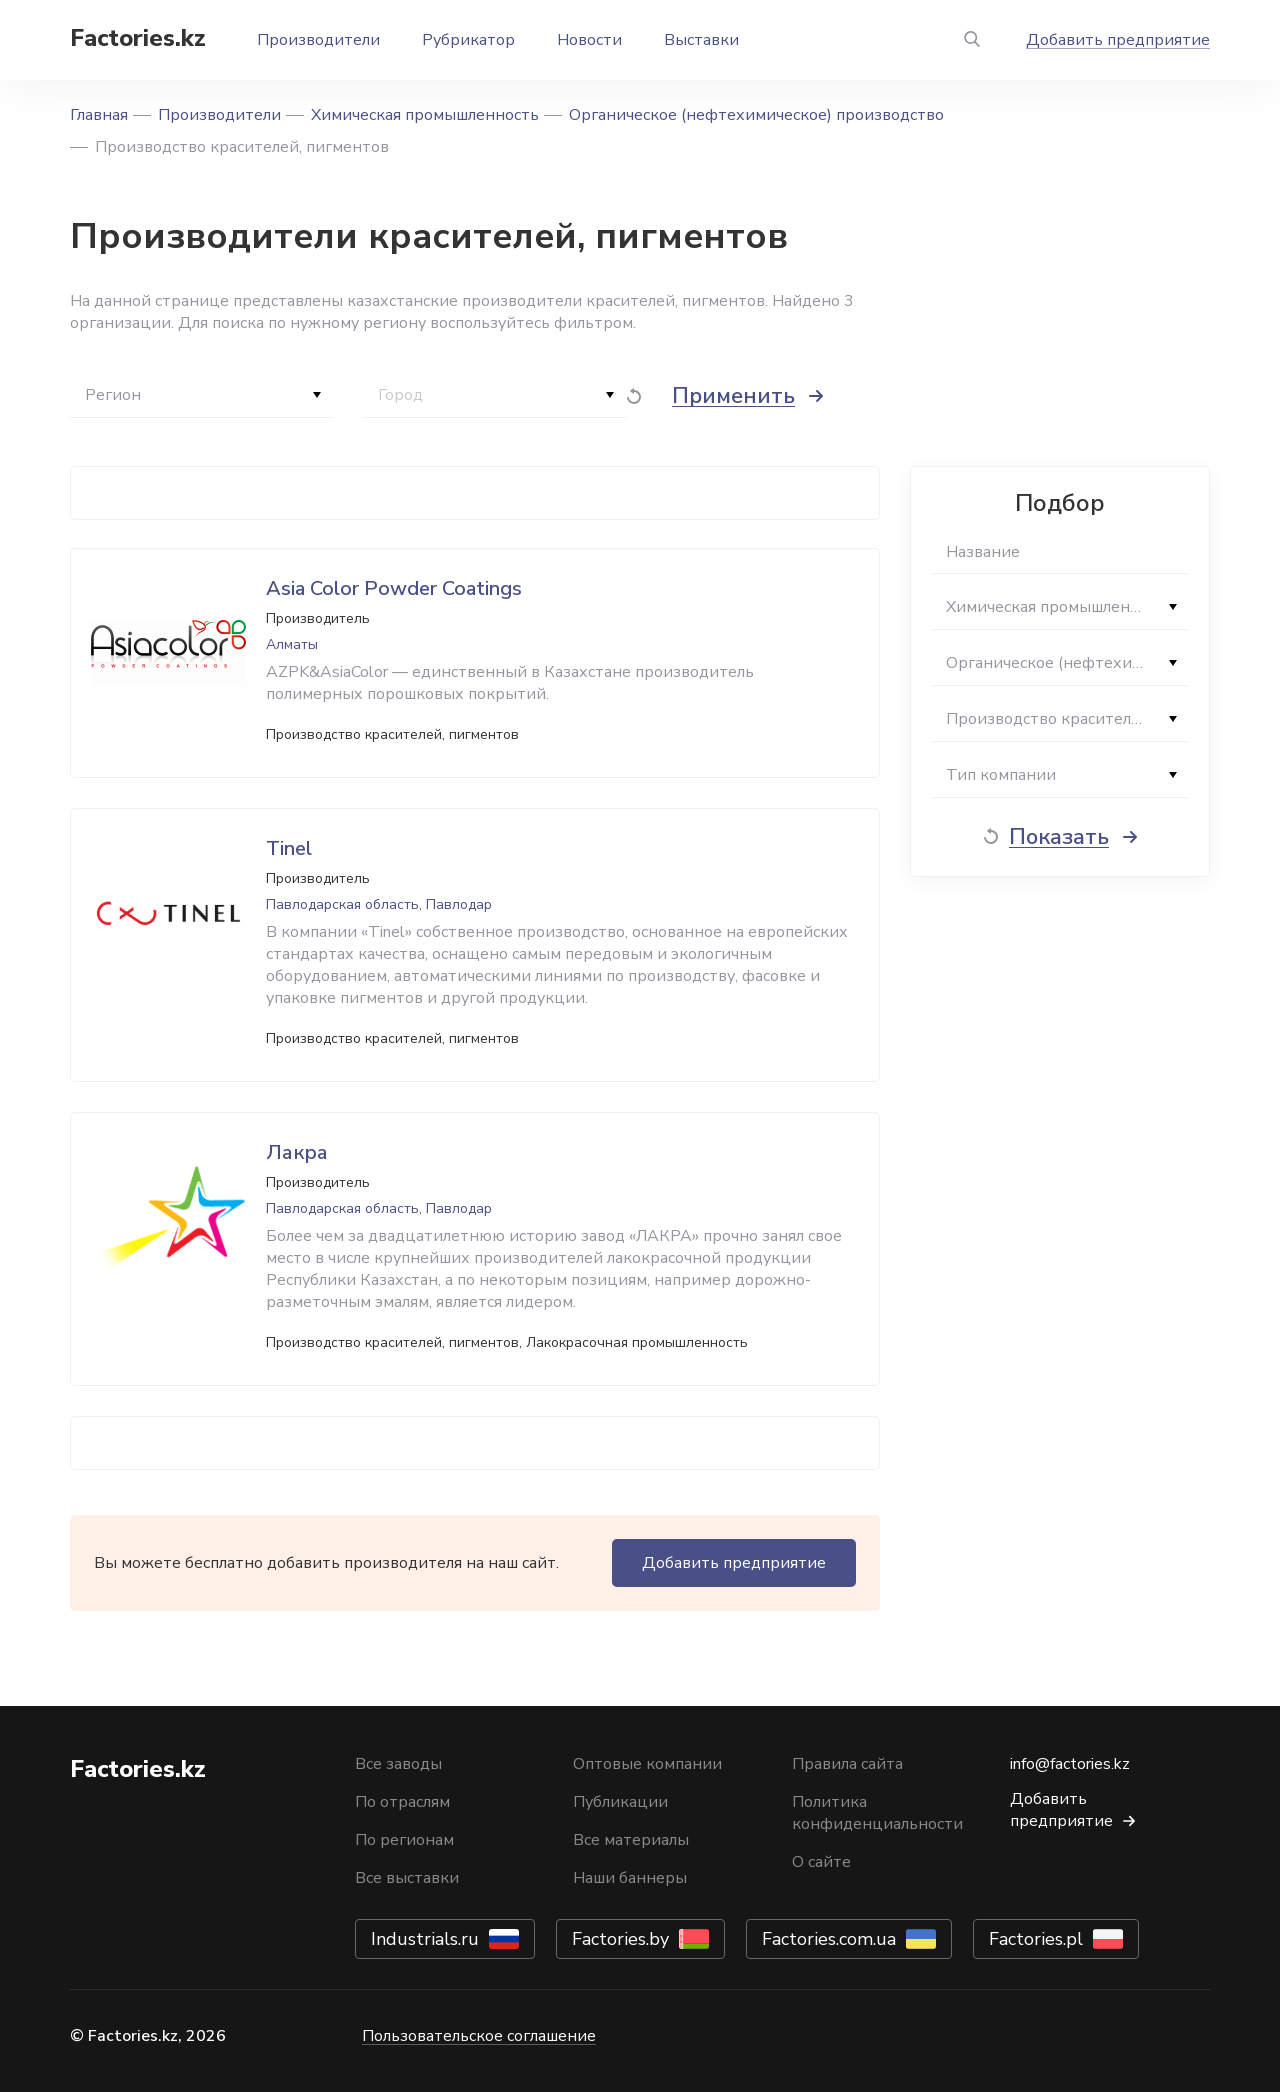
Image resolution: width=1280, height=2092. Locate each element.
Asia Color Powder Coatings (394, 588)
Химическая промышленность (425, 115)
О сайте (821, 1862)
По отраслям (402, 1802)
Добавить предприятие (1118, 40)
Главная (99, 115)
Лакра (297, 1152)
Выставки (701, 40)
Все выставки (407, 1878)
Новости (589, 40)
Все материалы (631, 1840)
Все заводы (398, 1764)
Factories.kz (138, 38)
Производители (318, 40)
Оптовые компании (647, 1764)
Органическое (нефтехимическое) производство (756, 115)
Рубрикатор (468, 40)
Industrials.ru (425, 1939)
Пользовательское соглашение (479, 2036)
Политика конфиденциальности (877, 1813)
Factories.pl (1036, 1939)
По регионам (404, 1840)
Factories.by (620, 1939)
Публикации (620, 1802)
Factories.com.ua (829, 1939)
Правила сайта (847, 1764)
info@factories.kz (1070, 1764)
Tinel (289, 848)
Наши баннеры (630, 1878)
